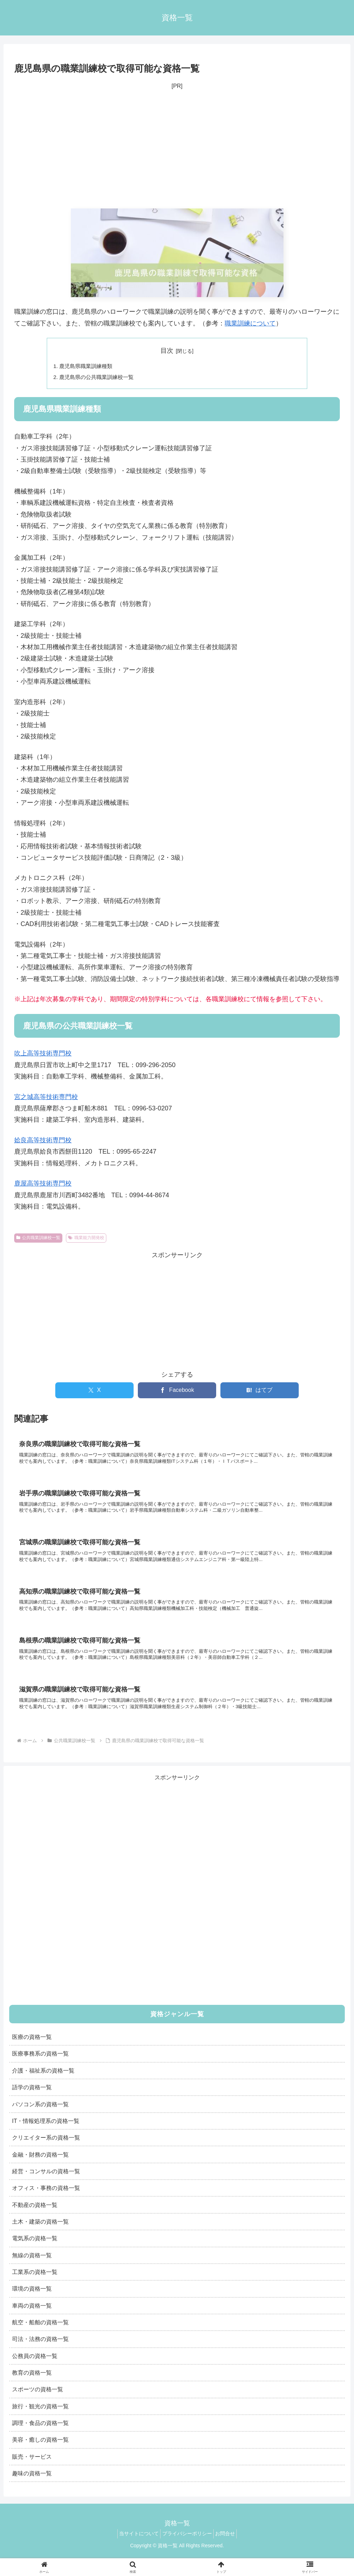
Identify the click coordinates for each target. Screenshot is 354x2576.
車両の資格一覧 (32, 2316)
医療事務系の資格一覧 (40, 2064)
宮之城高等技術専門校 (46, 1098)
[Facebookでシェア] (177, 1392)
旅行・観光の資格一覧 (40, 2416)
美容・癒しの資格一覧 (40, 2450)
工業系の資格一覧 (34, 2282)
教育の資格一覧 (32, 2383)
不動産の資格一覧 (34, 2215)
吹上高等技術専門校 (43, 1054)
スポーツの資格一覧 (37, 2400)
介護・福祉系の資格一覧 (43, 2081)
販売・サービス (32, 2467)
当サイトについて (135, 2544)
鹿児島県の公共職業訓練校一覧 (99, 378)
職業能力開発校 (86, 1239)
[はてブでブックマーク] (259, 1392)
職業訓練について (250, 323)
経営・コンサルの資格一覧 (46, 2182)
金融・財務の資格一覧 (40, 2165)
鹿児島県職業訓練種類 (88, 366)
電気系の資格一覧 (34, 2249)
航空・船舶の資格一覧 (40, 2333)
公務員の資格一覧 (34, 2366)
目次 (167, 350)
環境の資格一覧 (32, 2299)
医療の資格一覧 (32, 2047)
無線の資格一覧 (32, 2265)
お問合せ (229, 2544)
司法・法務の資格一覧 (40, 2349)
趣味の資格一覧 (32, 2484)
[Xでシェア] (94, 1392)
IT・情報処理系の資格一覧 (45, 2131)
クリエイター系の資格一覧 (46, 2148)
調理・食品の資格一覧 (40, 2433)
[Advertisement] (177, 150)
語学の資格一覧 (32, 2098)
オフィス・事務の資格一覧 (46, 2198)
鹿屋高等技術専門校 (43, 1184)
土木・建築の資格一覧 (40, 2232)
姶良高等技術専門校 (43, 1141)
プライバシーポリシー (187, 2544)
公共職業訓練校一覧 (38, 1239)
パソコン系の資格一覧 (40, 2114)
